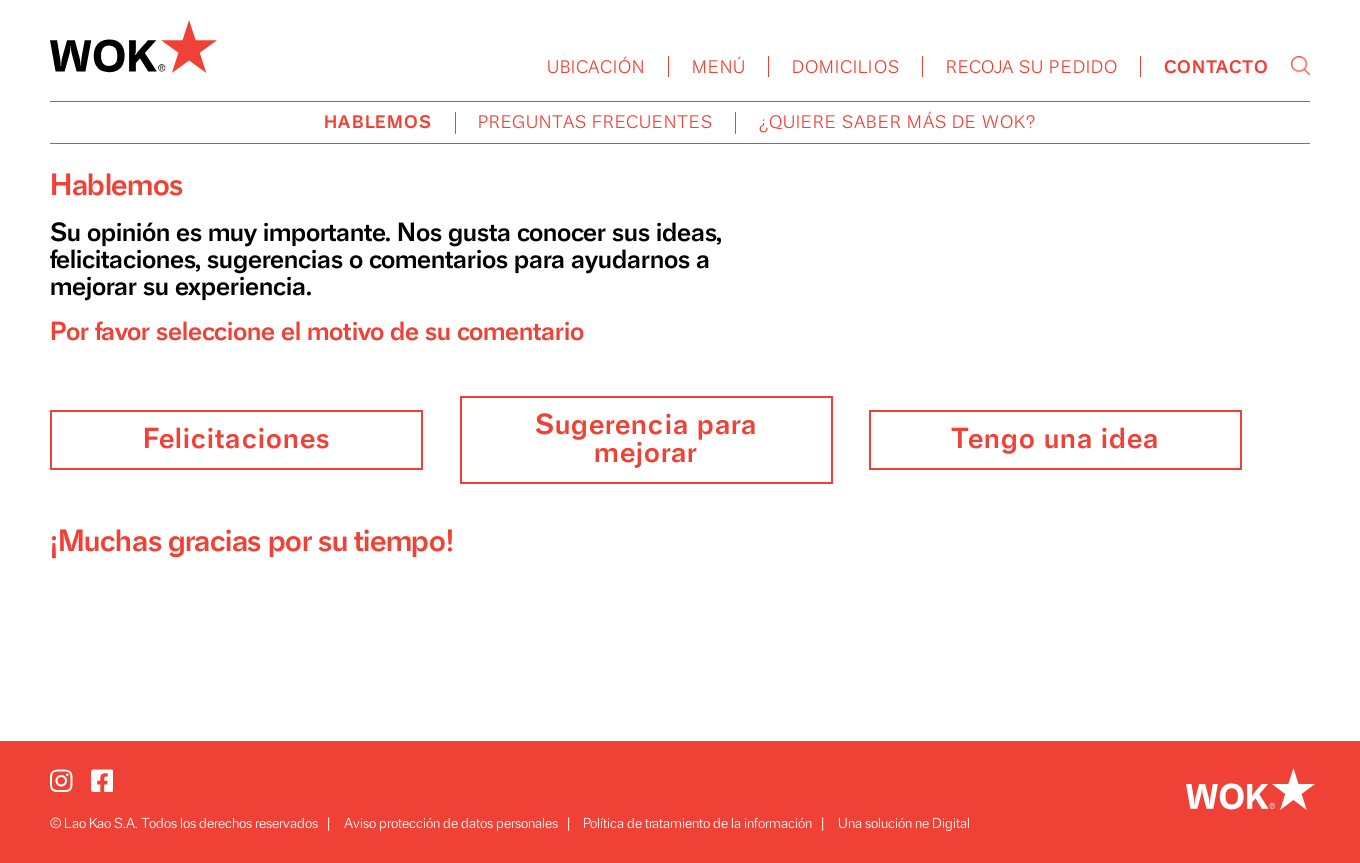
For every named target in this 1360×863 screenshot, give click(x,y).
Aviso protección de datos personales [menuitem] (451, 823)
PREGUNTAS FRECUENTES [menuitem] (595, 123)
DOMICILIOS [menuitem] (846, 68)
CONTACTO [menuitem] (1216, 68)
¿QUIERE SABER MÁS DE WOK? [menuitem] (897, 123)
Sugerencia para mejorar (646, 439)
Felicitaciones (236, 439)
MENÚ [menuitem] (719, 68)
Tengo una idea (1055, 439)
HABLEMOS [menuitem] (378, 123)
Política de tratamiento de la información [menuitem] (697, 823)
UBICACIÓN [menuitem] (596, 68)
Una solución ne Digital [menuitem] (904, 823)
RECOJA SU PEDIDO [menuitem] (1032, 68)
